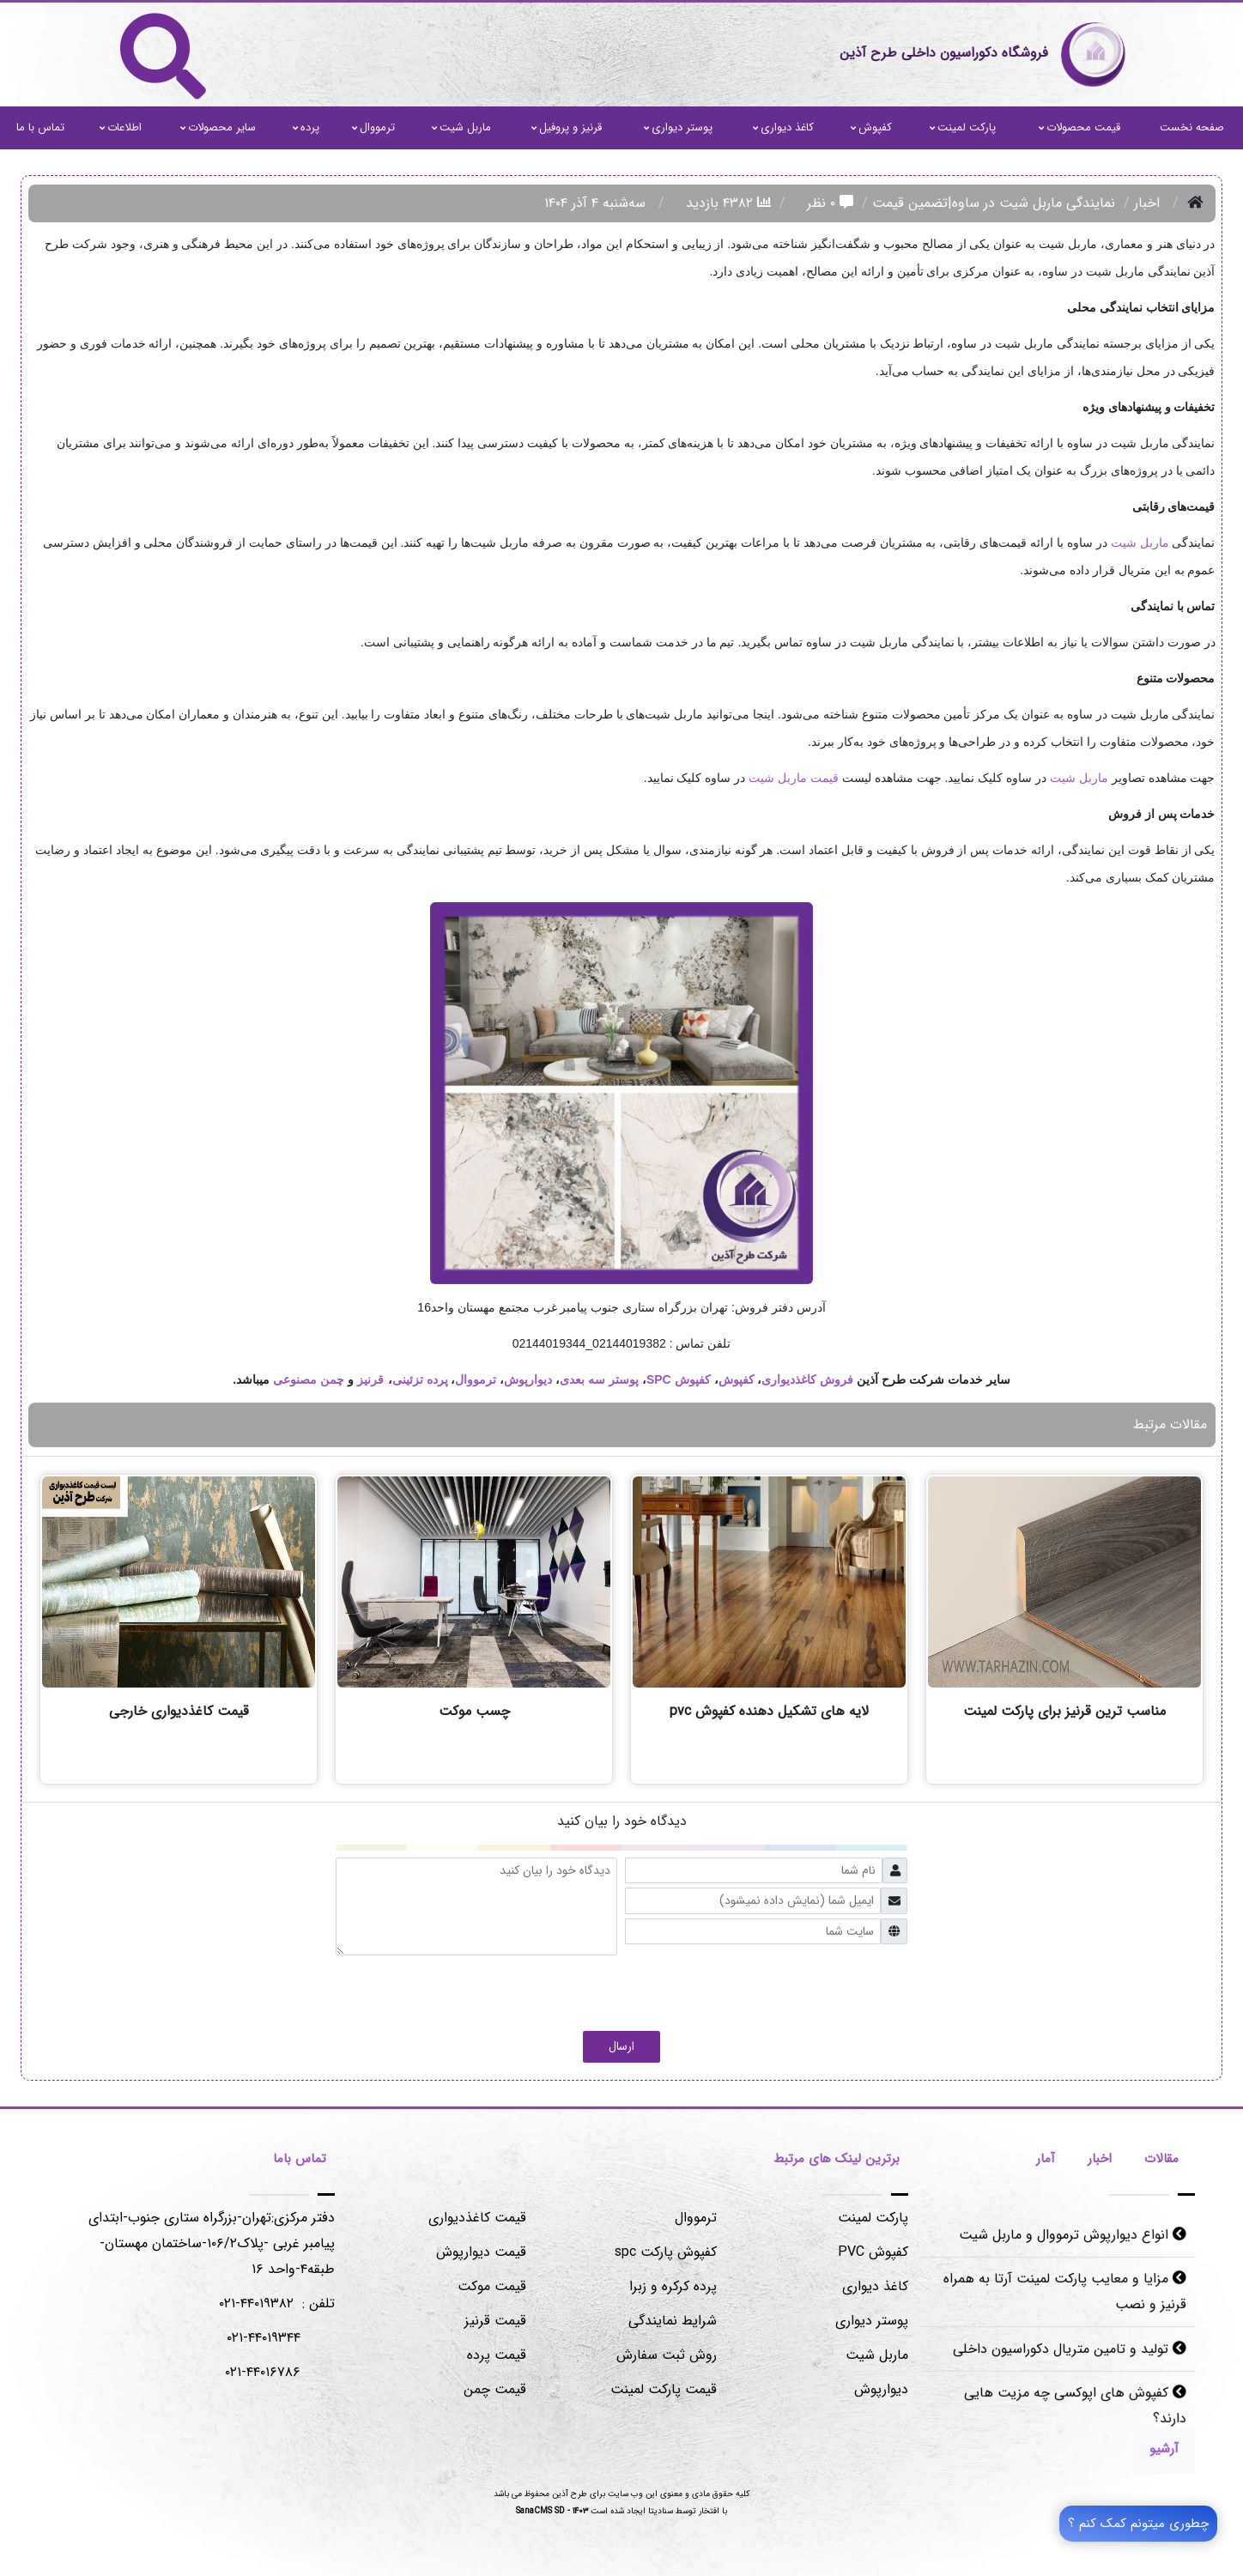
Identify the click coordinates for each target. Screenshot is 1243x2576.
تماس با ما (40, 127)
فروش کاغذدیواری (807, 1379)
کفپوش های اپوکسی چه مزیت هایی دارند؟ (1074, 2404)
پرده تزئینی (420, 1379)
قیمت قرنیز (495, 2320)
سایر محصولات (218, 127)
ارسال (621, 2046)
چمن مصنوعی (308, 1379)
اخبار (1147, 203)
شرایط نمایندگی (672, 2320)
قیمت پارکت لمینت (663, 2389)
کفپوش (871, 127)
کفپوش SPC (678, 1379)
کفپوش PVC (873, 2252)
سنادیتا (660, 2511)
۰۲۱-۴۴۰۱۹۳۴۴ (263, 2338)
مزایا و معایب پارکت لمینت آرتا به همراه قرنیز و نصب (1065, 2293)
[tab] (1161, 2161)
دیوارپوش (528, 1379)
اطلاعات (121, 127)
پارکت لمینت (963, 127)
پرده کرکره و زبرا (673, 2286)
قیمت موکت (492, 2286)
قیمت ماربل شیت (794, 778)
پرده (306, 127)
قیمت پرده (496, 2355)
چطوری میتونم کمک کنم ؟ (1138, 2523)
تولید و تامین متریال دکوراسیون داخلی (1069, 2348)
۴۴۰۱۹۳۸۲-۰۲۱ (256, 2303)
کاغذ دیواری (783, 127)
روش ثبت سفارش (666, 2355)
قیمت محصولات (1079, 127)
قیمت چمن (495, 2389)
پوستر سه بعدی (599, 1379)
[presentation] (776, 1988)
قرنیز (370, 1379)
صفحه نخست (1192, 127)
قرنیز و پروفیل (566, 127)
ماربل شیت (461, 127)
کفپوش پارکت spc (666, 2252)
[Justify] (1161, 2448)
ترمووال (373, 127)
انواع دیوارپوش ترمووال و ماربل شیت (1072, 2237)
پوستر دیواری (678, 127)
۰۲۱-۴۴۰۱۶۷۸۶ (262, 2372)
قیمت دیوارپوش (481, 2252)
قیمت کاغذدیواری (477, 2217)
